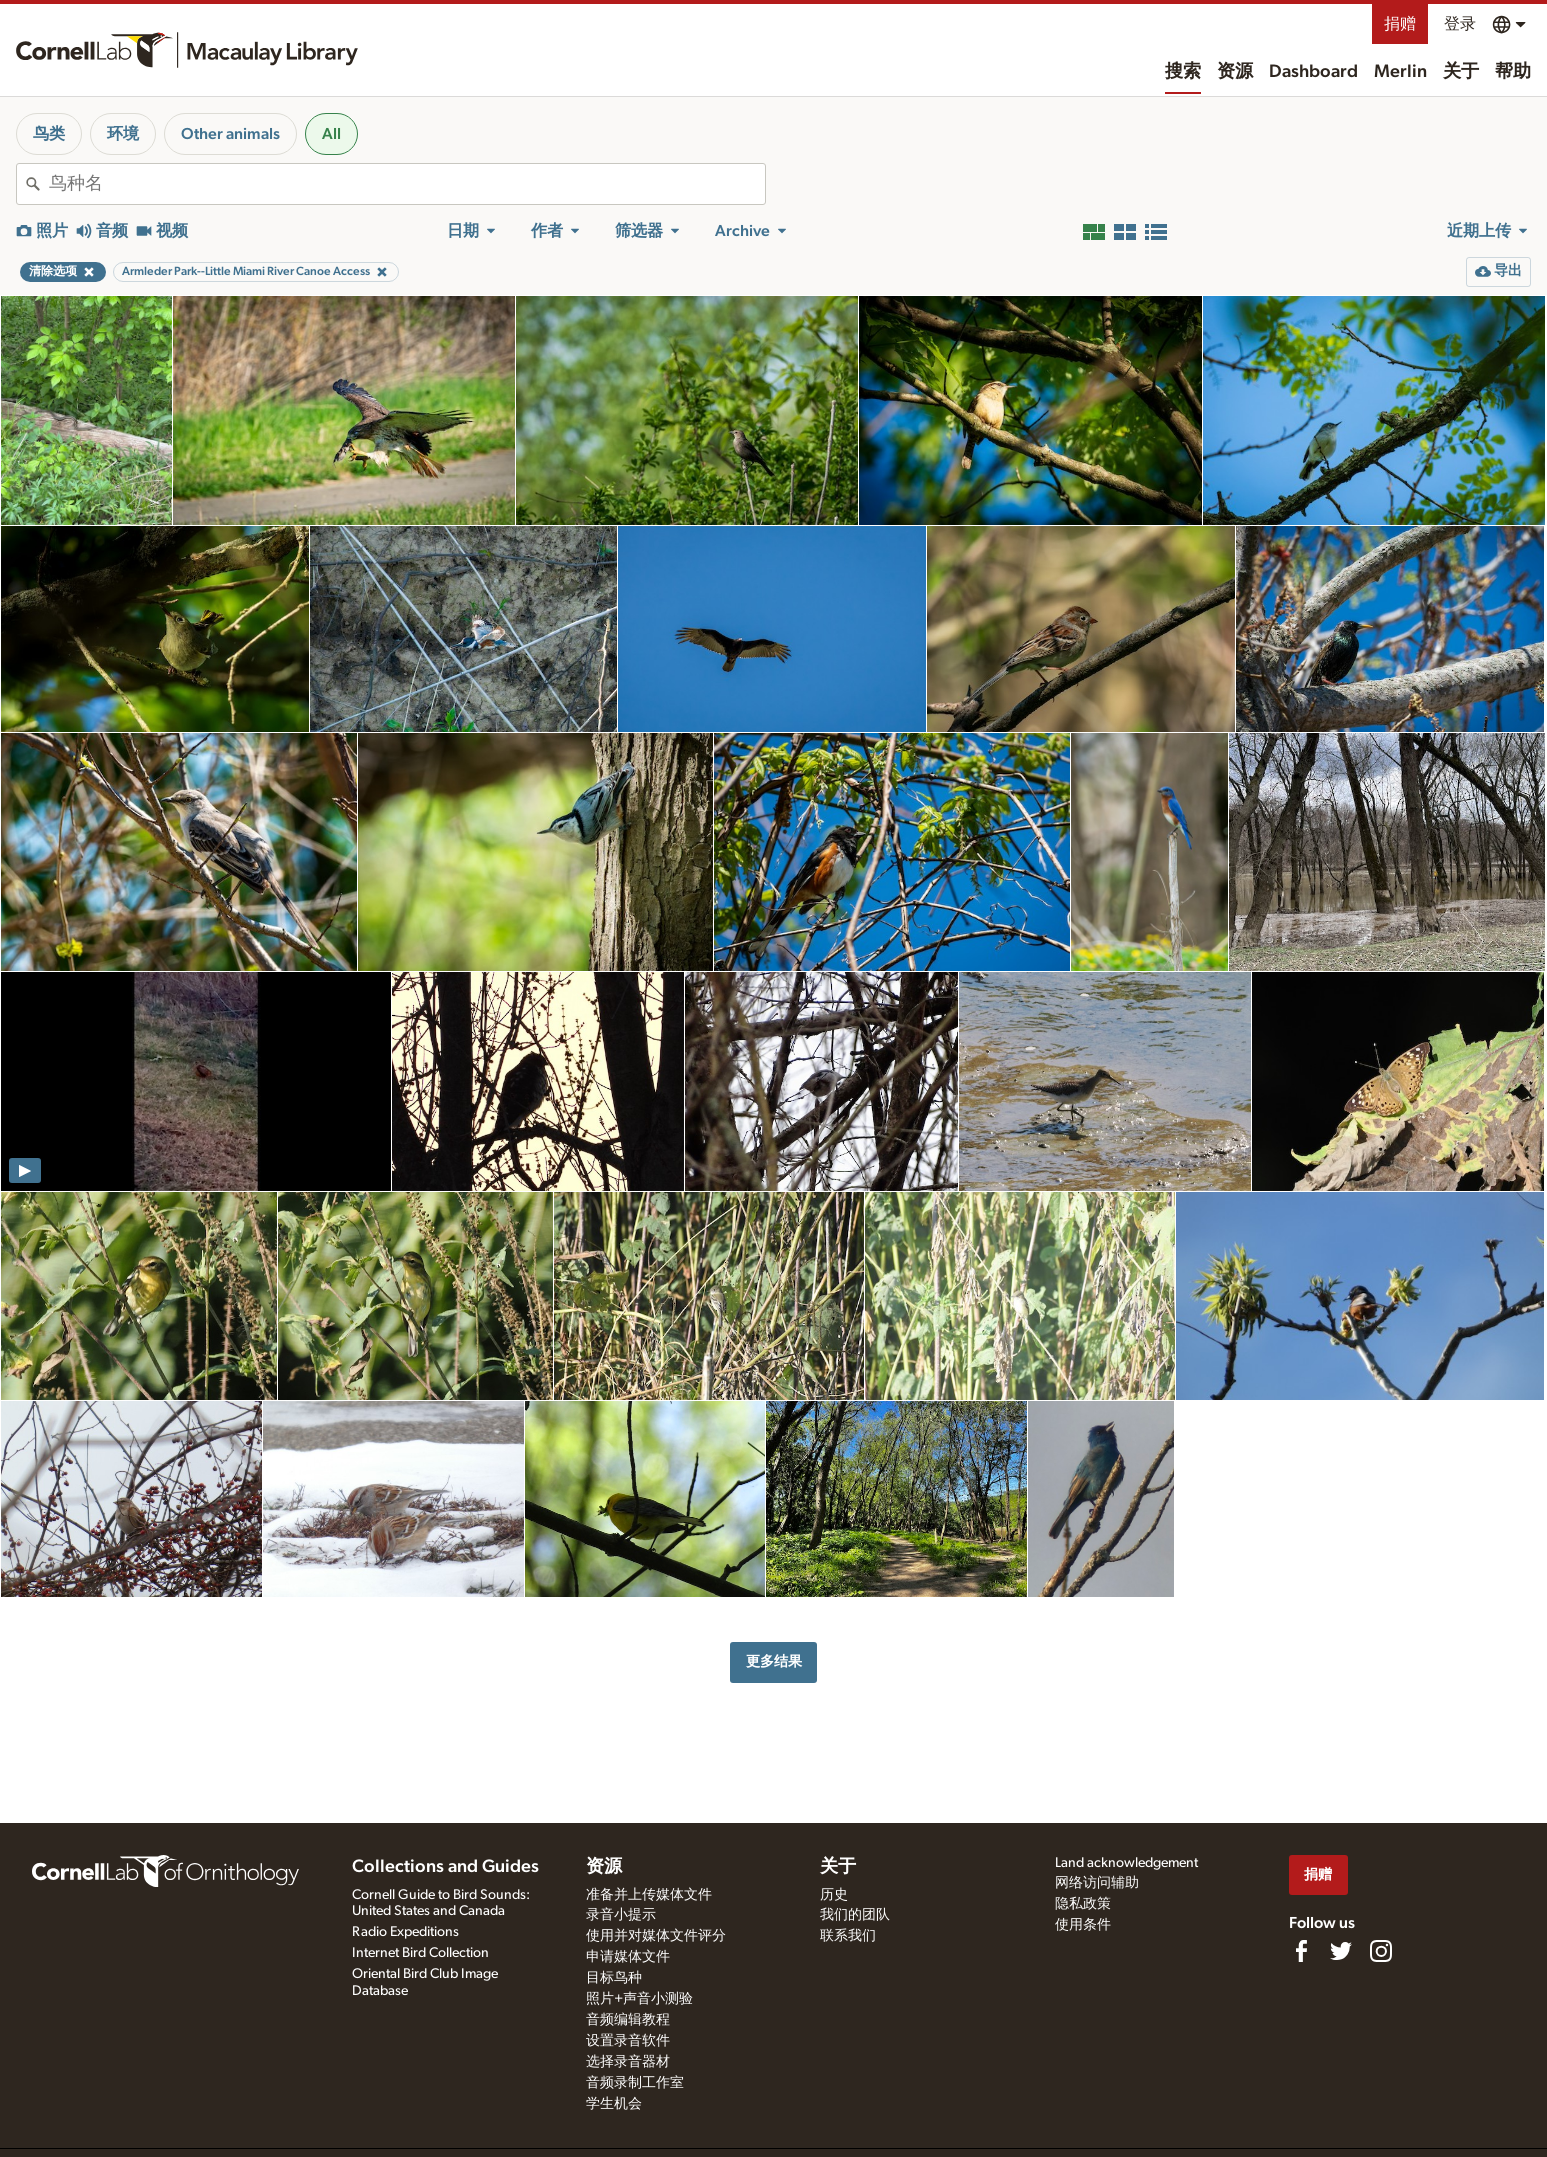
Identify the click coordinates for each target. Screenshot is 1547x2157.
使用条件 (1083, 1925)
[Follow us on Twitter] (1341, 1951)
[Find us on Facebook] (1301, 1951)
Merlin (1400, 72)
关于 (1461, 72)
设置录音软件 (628, 2041)
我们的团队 (855, 1915)
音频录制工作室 (635, 2083)
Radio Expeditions (405, 1932)
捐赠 (1400, 24)
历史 (834, 1895)
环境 (123, 134)
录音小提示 (621, 1915)
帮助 (1513, 72)
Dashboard (1313, 72)
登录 (1460, 24)
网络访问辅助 (1097, 1883)
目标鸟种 (614, 1978)
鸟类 (49, 134)
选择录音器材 (628, 2062)
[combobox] (407, 184)
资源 (1235, 72)
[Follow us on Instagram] (1381, 1951)
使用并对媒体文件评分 (656, 1936)
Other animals (230, 134)
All (331, 134)
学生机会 (614, 2104)
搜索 (1183, 72)
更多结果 (774, 1661)
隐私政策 (1083, 1904)
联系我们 (848, 1936)
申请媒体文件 (628, 1957)
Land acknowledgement (1126, 1863)
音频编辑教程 (628, 2020)
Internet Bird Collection (420, 1953)
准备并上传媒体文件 (649, 1895)
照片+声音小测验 (639, 1999)
